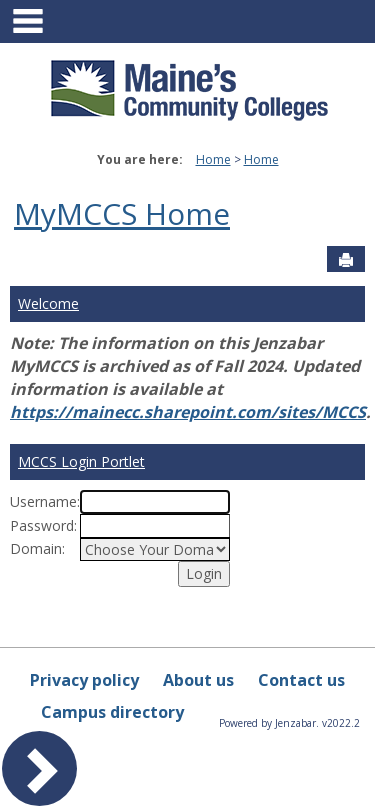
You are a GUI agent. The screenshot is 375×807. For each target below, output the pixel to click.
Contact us (301, 680)
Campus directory (112, 712)
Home (213, 159)
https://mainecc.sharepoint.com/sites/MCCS (188, 412)
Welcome (48, 303)
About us (198, 680)
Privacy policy (84, 680)
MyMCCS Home (122, 213)
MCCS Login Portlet (81, 461)
